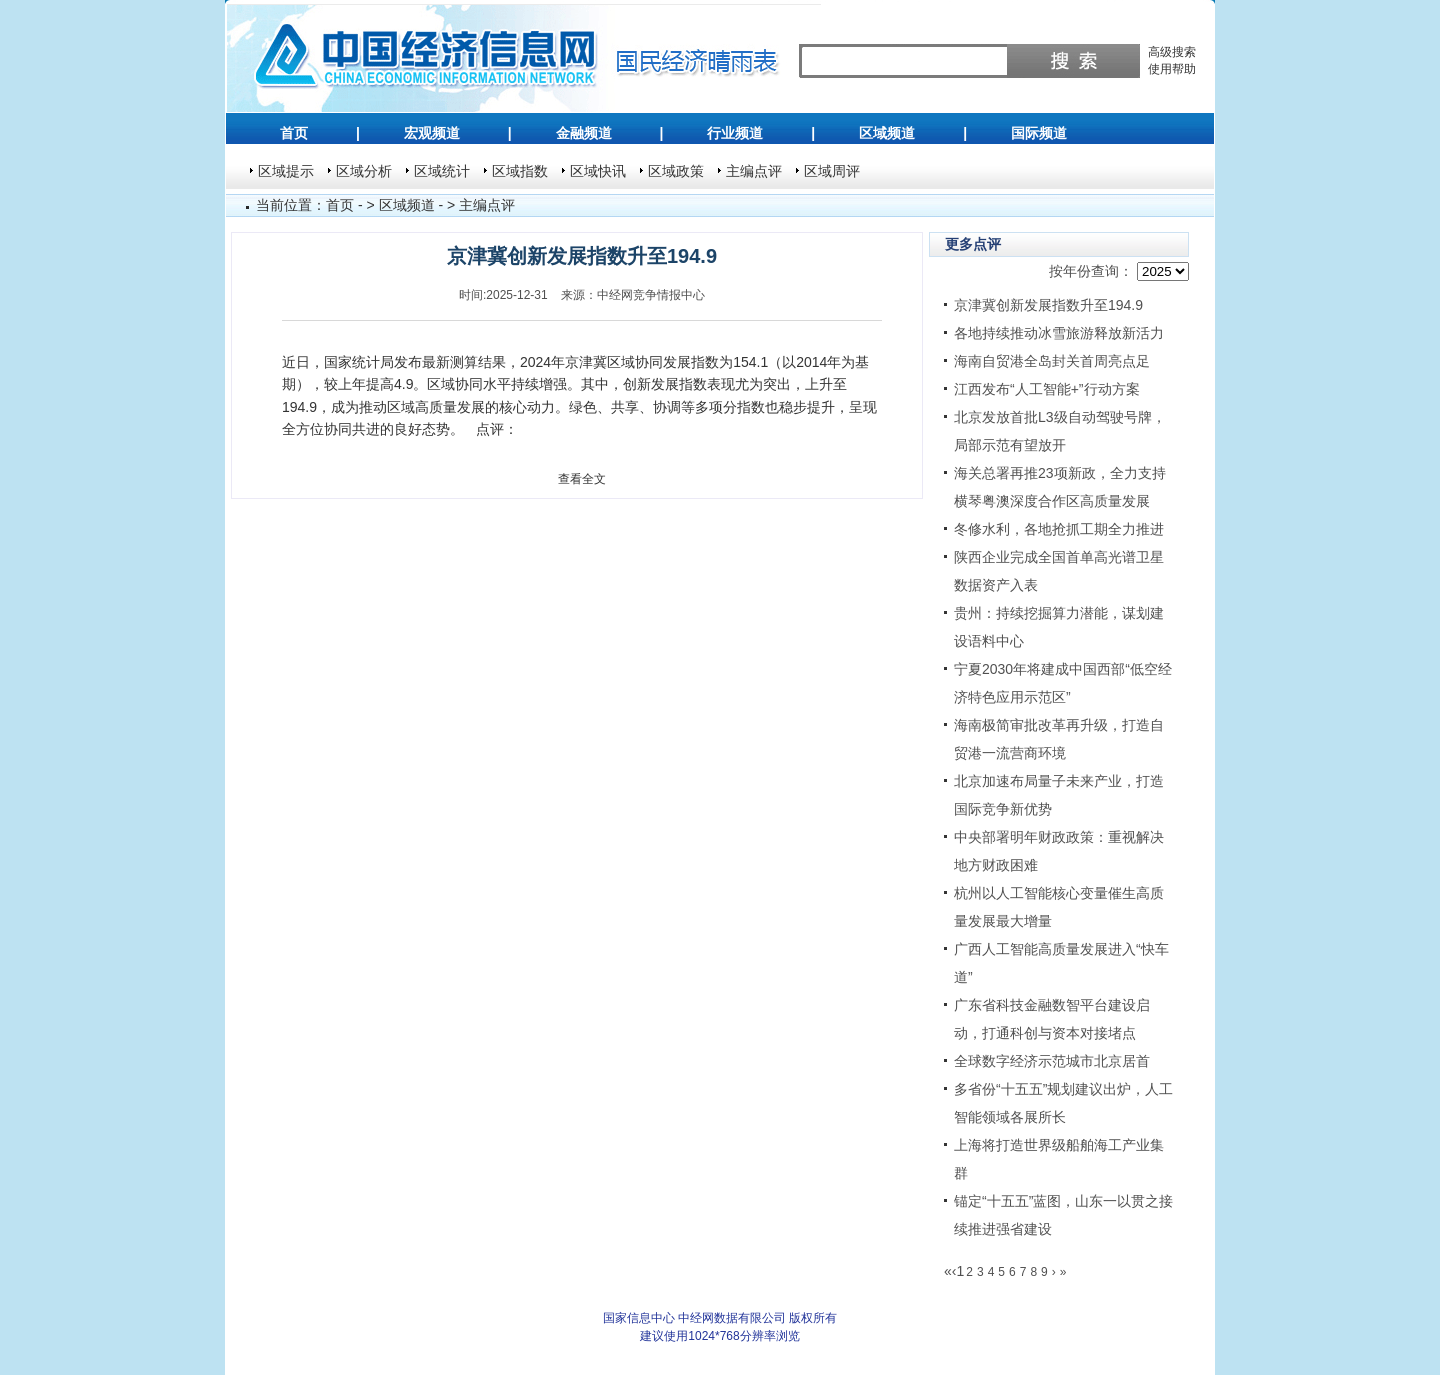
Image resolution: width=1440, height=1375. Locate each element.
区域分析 (364, 171)
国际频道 (1039, 133)
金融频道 (584, 133)
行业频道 (735, 133)
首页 (294, 133)
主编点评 (754, 171)
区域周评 (832, 171)
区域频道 (887, 133)
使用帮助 (1172, 69)
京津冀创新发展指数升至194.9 (1048, 305)
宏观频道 (432, 133)
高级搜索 (1172, 52)
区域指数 (520, 171)
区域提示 (286, 171)
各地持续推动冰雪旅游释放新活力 (1059, 333)
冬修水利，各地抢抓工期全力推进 (1059, 529)
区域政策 (676, 171)
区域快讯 (598, 171)
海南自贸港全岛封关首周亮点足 (1052, 361)
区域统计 (442, 171)
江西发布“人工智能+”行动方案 (1047, 389)
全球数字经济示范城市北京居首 (1052, 1061)
